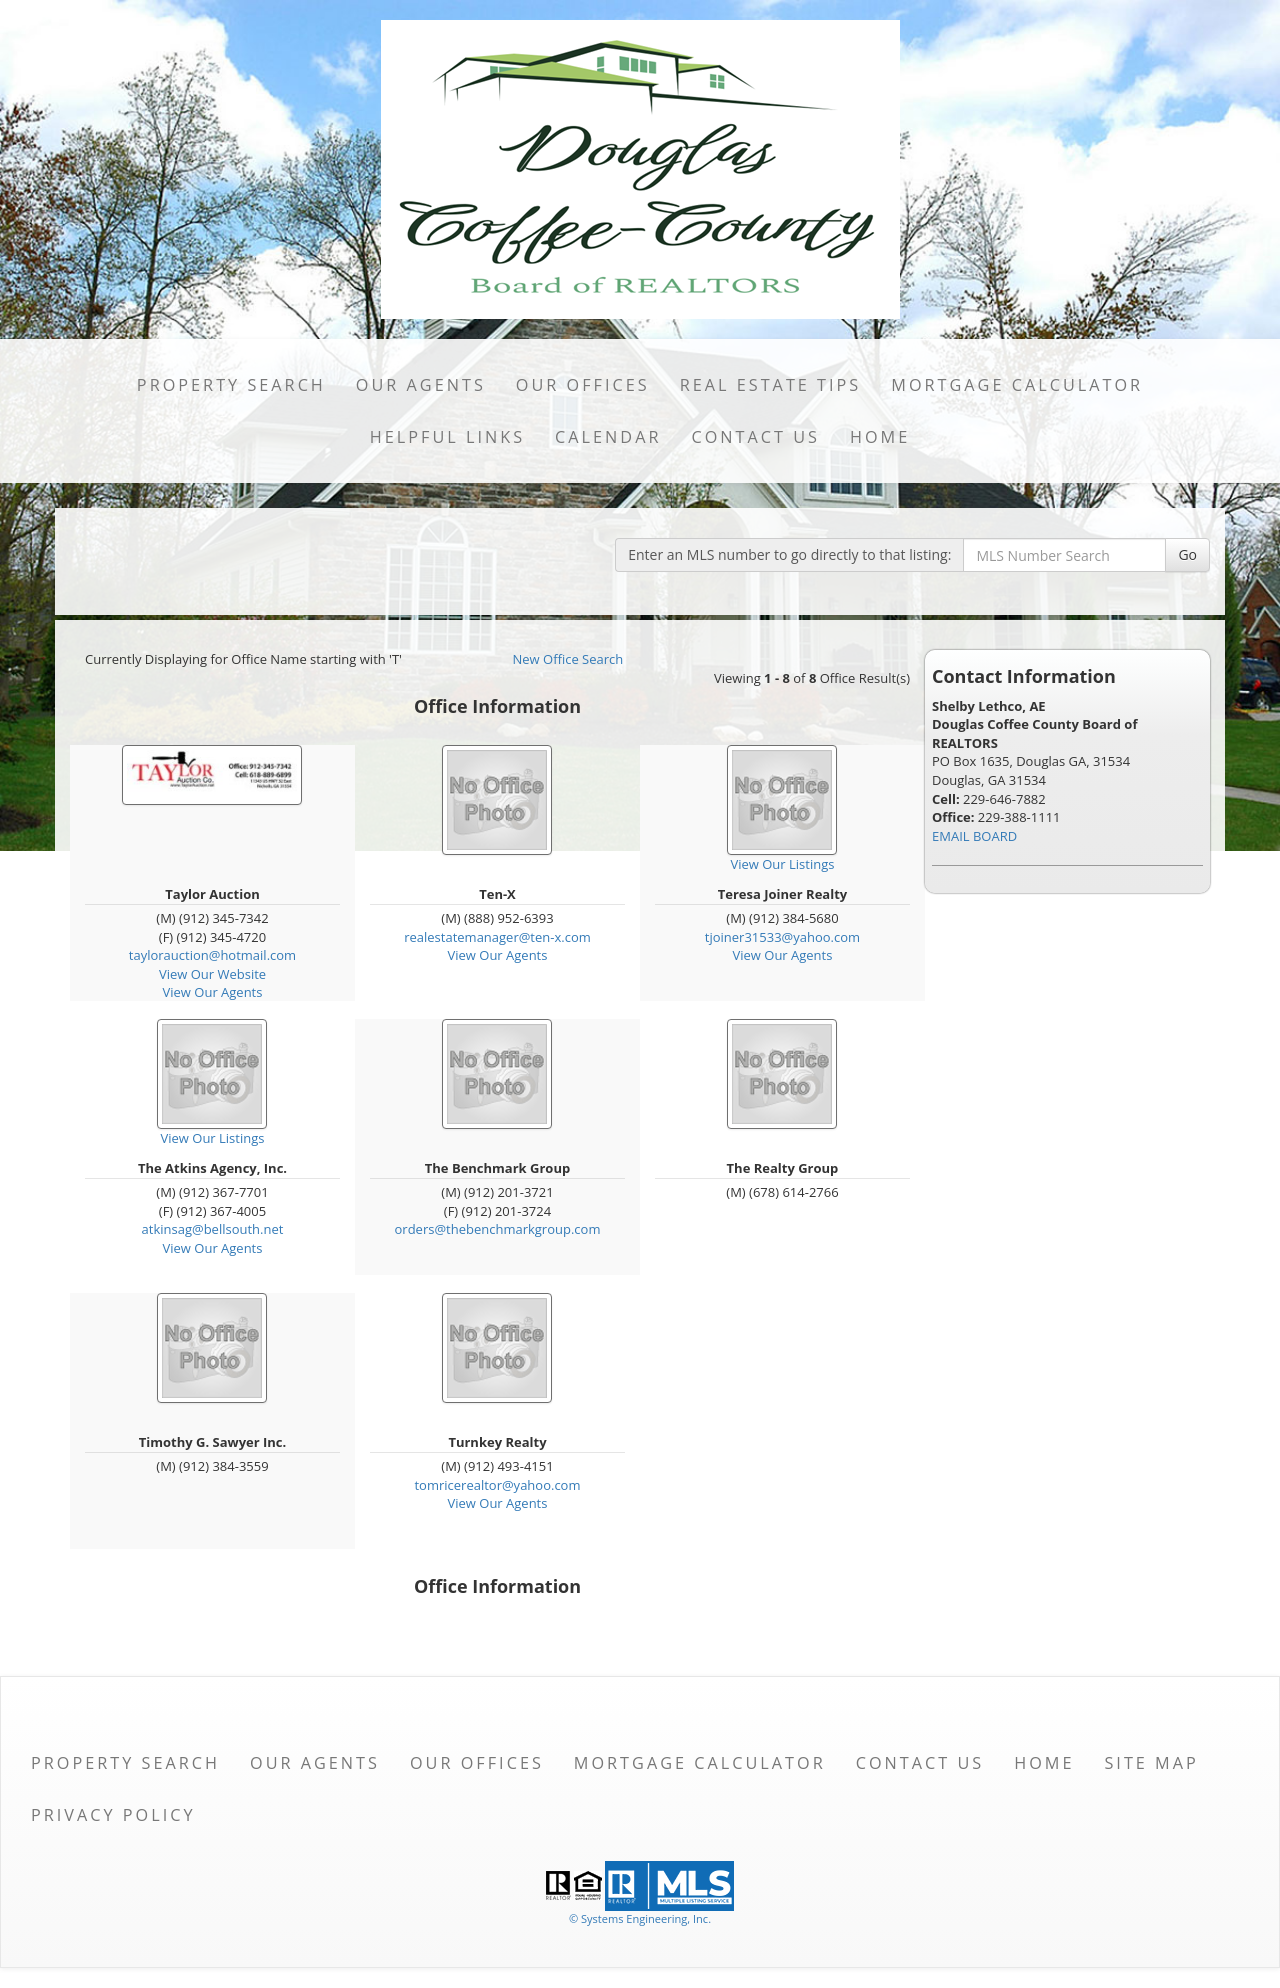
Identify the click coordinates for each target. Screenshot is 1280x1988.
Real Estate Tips (771, 385)
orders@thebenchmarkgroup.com (498, 1229)
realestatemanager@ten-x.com (497, 937)
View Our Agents (213, 992)
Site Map (1151, 1763)
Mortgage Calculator (1017, 385)
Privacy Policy (113, 1815)
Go (1187, 554)
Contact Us (755, 437)
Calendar (608, 437)
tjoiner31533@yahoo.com (782, 937)
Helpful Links (447, 437)
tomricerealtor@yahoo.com (497, 1485)
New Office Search (568, 659)
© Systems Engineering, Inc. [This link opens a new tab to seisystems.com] (640, 1918)
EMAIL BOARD (974, 836)
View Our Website (212, 974)
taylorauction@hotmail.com (212, 955)
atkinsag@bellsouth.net (213, 1229)
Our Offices (583, 385)
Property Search (231, 385)
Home (880, 437)
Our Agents (421, 385)
